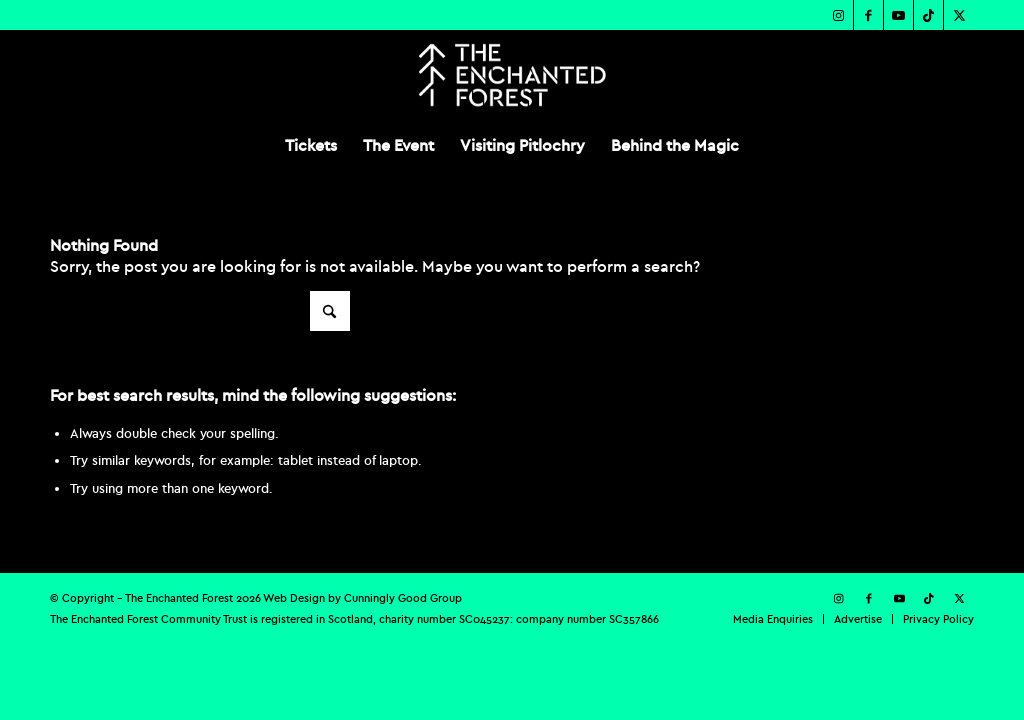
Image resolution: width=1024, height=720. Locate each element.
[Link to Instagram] (838, 15)
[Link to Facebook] (868, 15)
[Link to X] (959, 15)
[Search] (200, 311)
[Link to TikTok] (928, 15)
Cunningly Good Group (403, 598)
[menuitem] (311, 145)
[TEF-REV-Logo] (511, 75)
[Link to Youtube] (898, 15)
